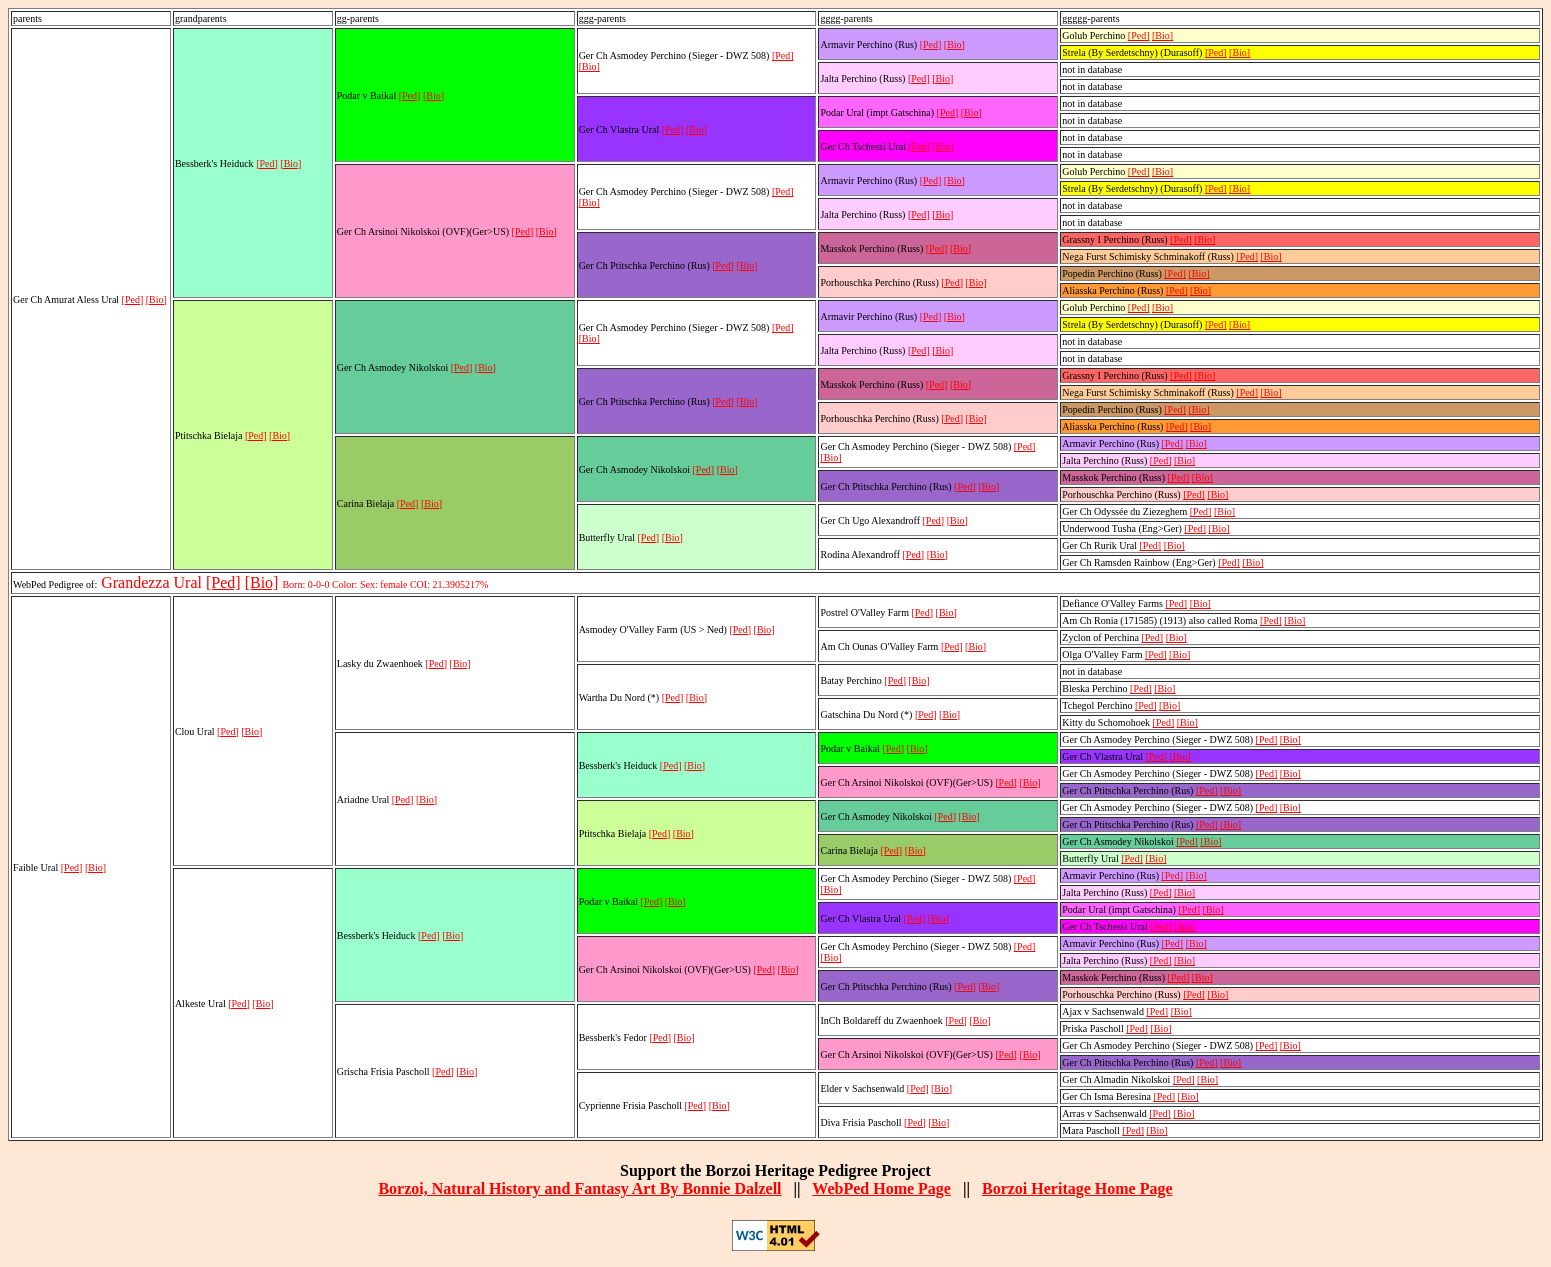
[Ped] (133, 299)
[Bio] (156, 299)
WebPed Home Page (881, 1188)
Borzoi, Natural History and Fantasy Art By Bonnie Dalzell (579, 1188)
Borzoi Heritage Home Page (1077, 1188)
